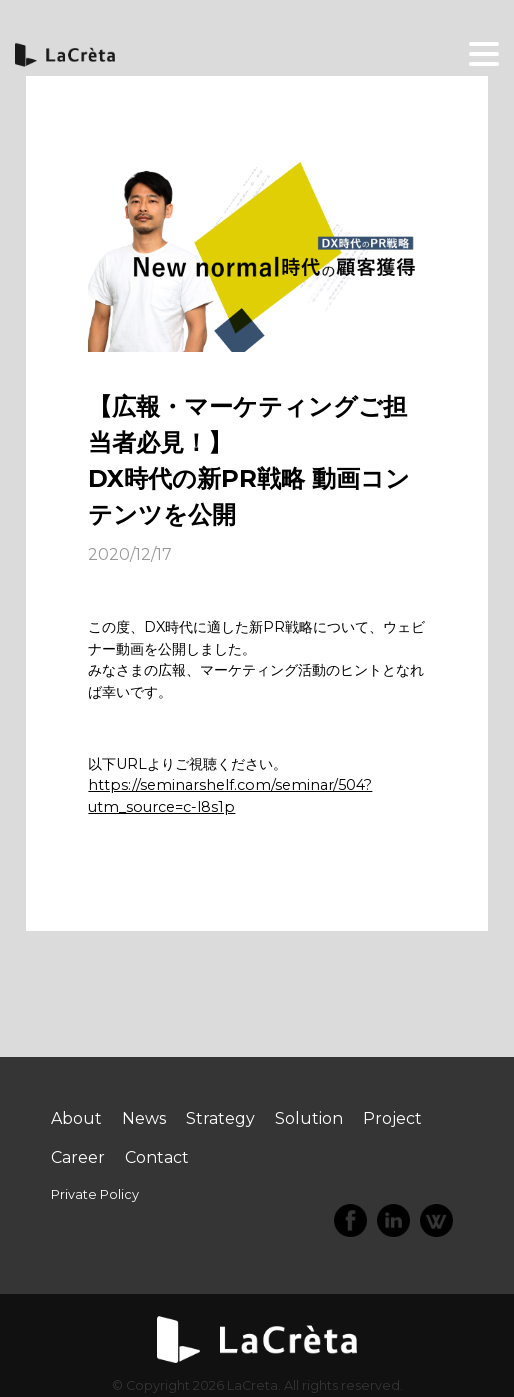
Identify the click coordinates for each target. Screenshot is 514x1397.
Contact (157, 1157)
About (76, 1118)
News (144, 1118)
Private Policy (95, 1194)
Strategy (220, 1118)
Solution (309, 1118)
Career (78, 1157)
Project (392, 1118)
